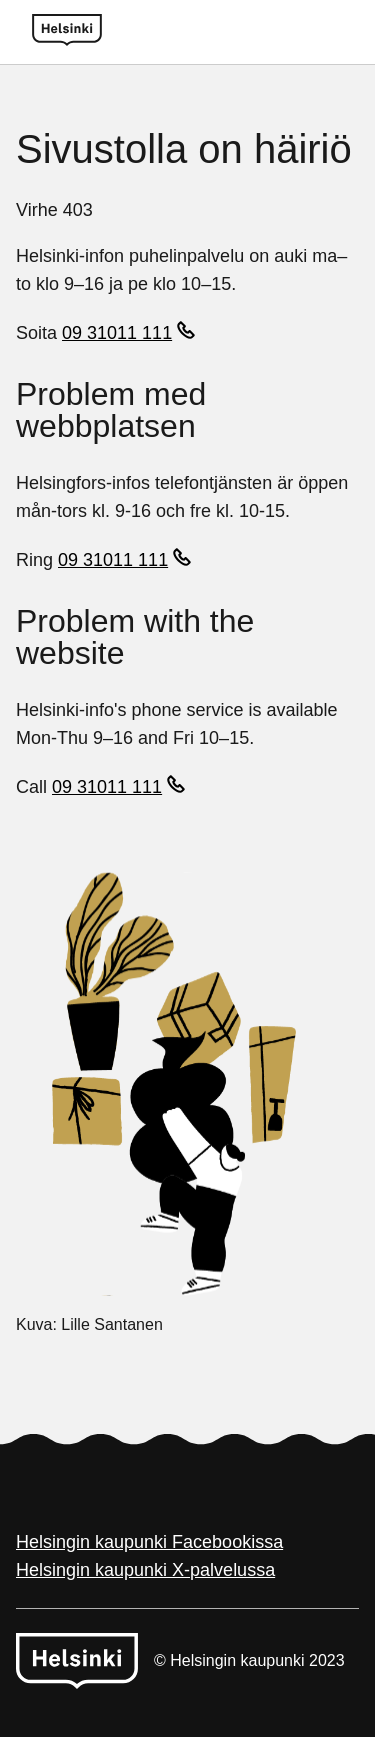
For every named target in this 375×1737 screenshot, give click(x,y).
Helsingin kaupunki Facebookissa (149, 1542)
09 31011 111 (117, 333)
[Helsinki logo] (67, 32)
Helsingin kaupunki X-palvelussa (145, 1570)
